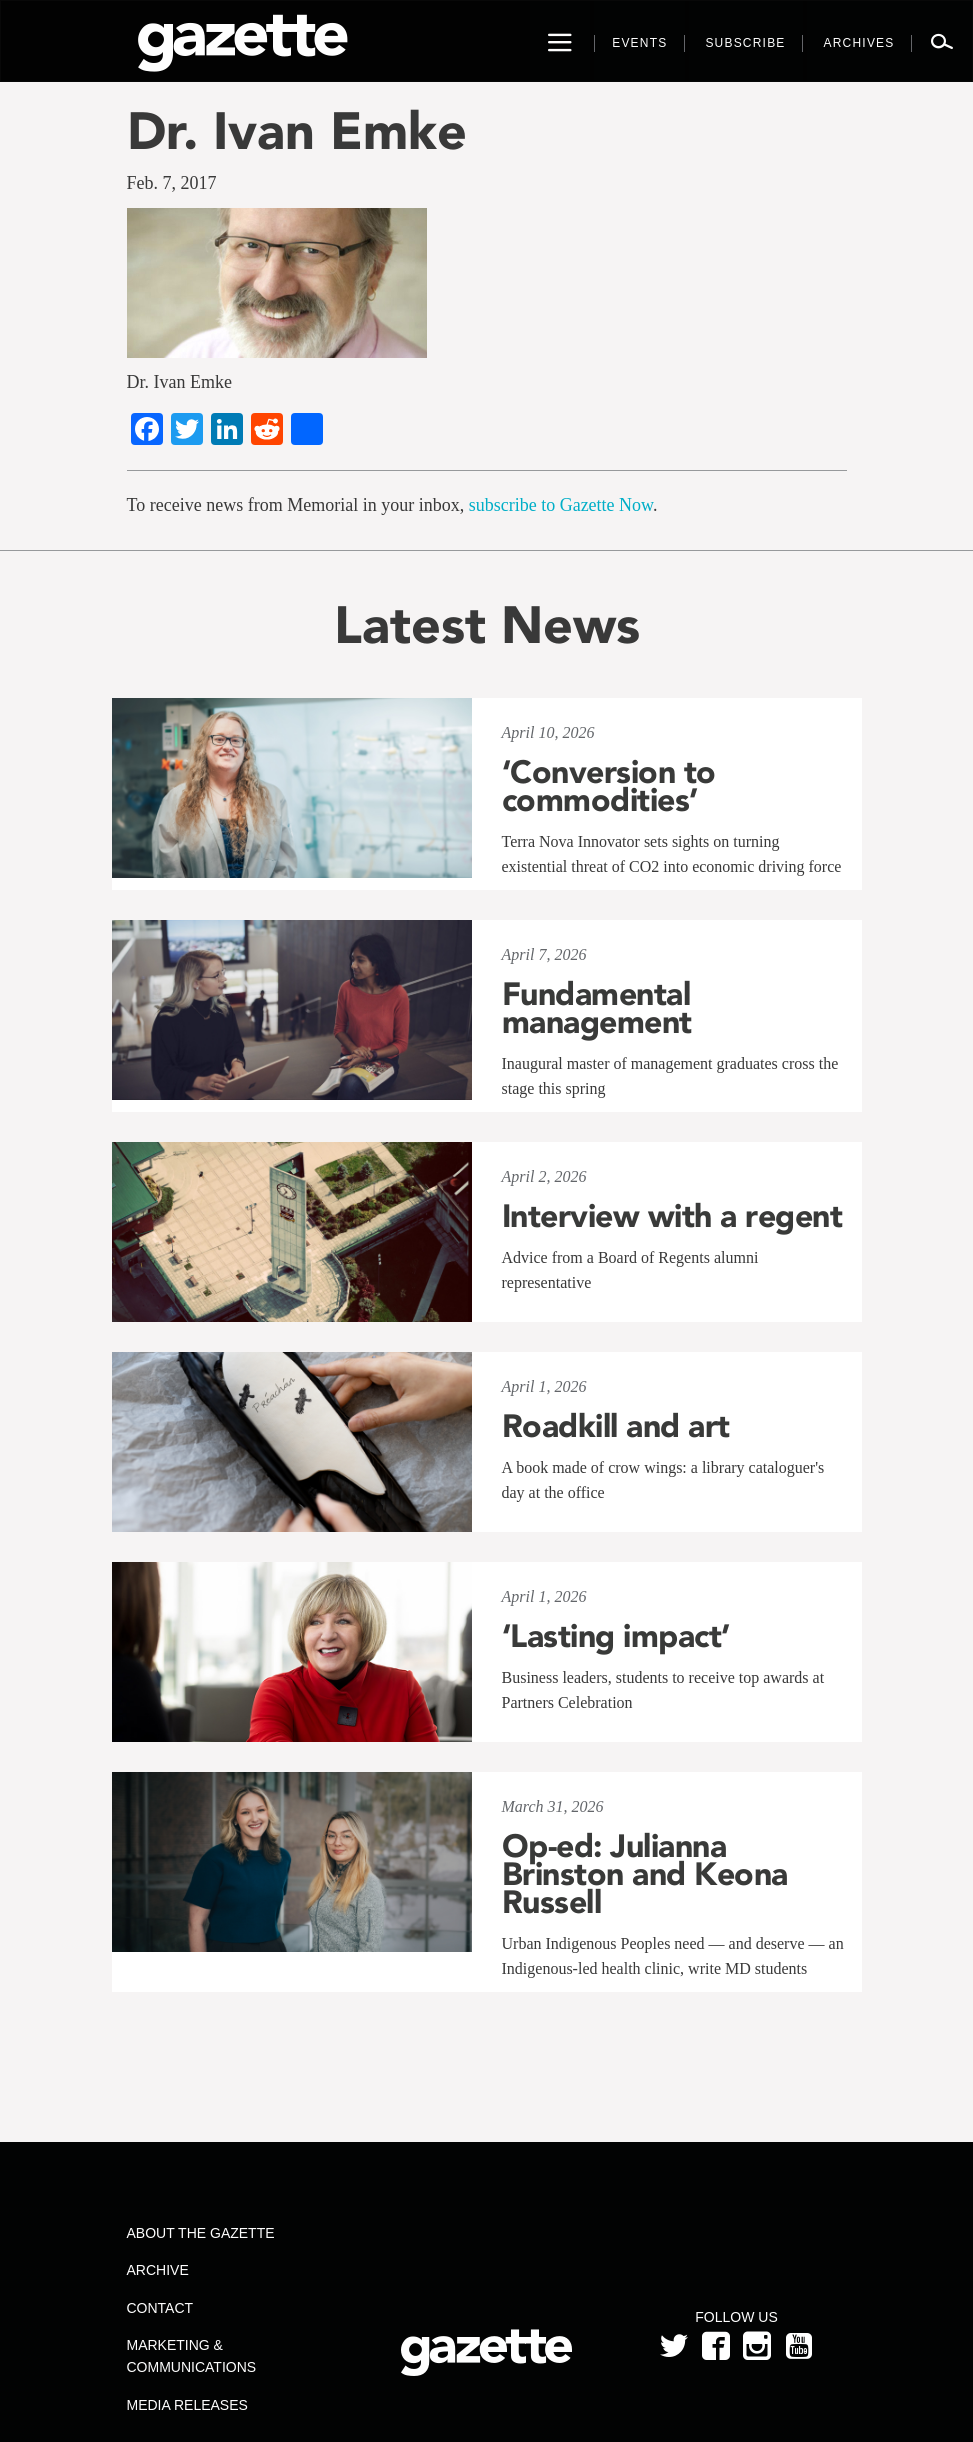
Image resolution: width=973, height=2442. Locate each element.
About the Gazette (201, 2233)
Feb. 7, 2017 (172, 183)
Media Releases (187, 2405)
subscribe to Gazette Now (561, 505)
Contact (160, 2308)
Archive (158, 2270)
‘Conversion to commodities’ (609, 786)
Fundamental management (597, 1008)
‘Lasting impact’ (616, 1636)
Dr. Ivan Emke (297, 130)
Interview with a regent (672, 1216)
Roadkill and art (616, 1426)
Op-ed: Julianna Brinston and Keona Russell (645, 1874)
